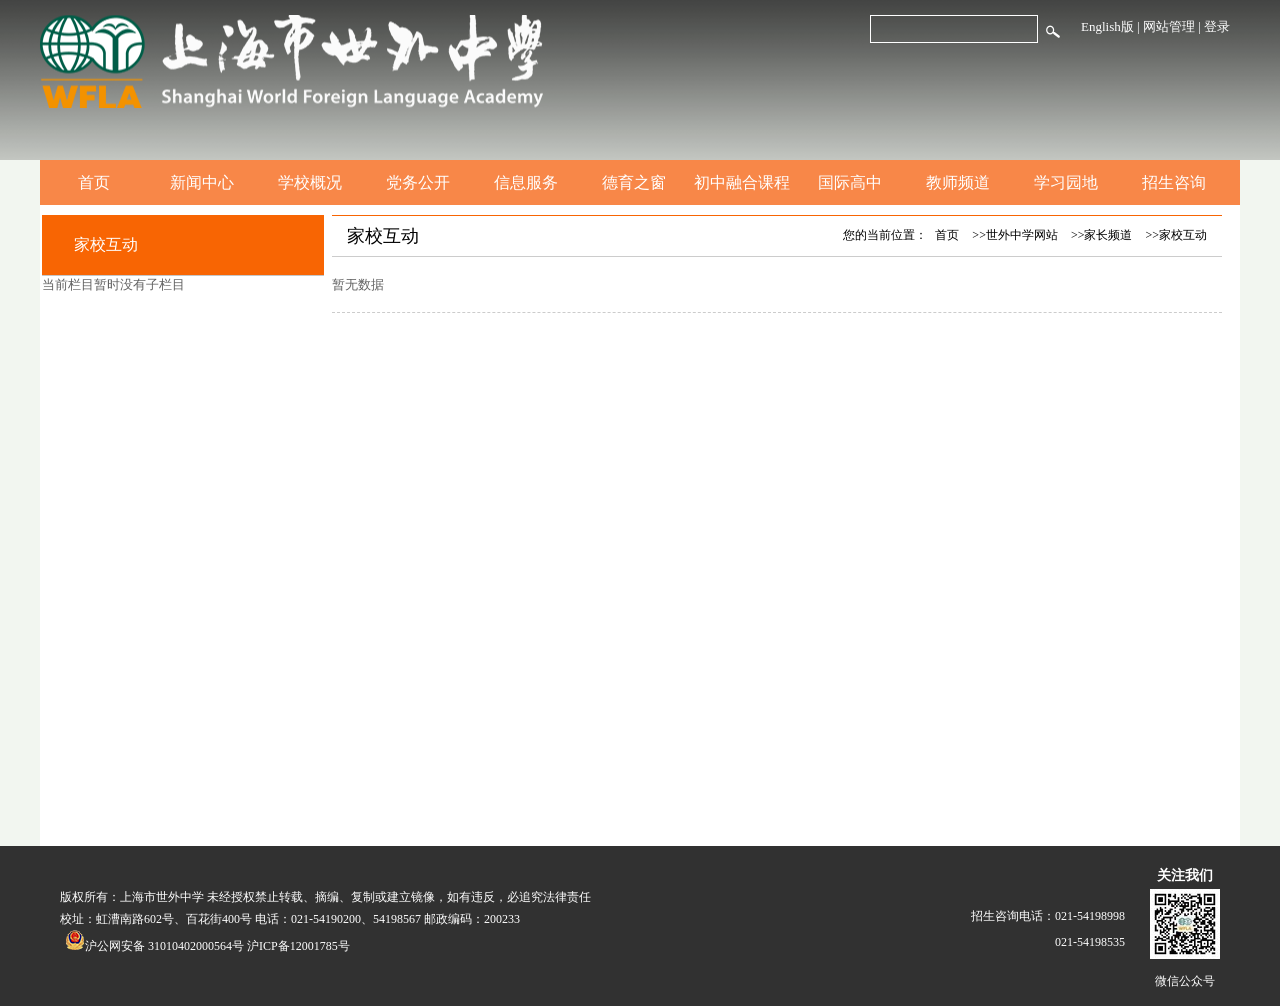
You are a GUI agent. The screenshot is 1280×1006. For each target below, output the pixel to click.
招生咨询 (1174, 182)
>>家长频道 (1102, 235)
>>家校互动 (1176, 235)
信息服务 (526, 182)
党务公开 (418, 182)
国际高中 (850, 182)
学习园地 (1066, 182)
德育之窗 (634, 182)
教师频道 (958, 182)
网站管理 (1169, 26)
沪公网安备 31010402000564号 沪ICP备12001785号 (207, 946)
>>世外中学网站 (1015, 235)
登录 (1217, 26)
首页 (94, 182)
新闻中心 (202, 182)
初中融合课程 (742, 182)
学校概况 (310, 182)
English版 (1107, 26)
